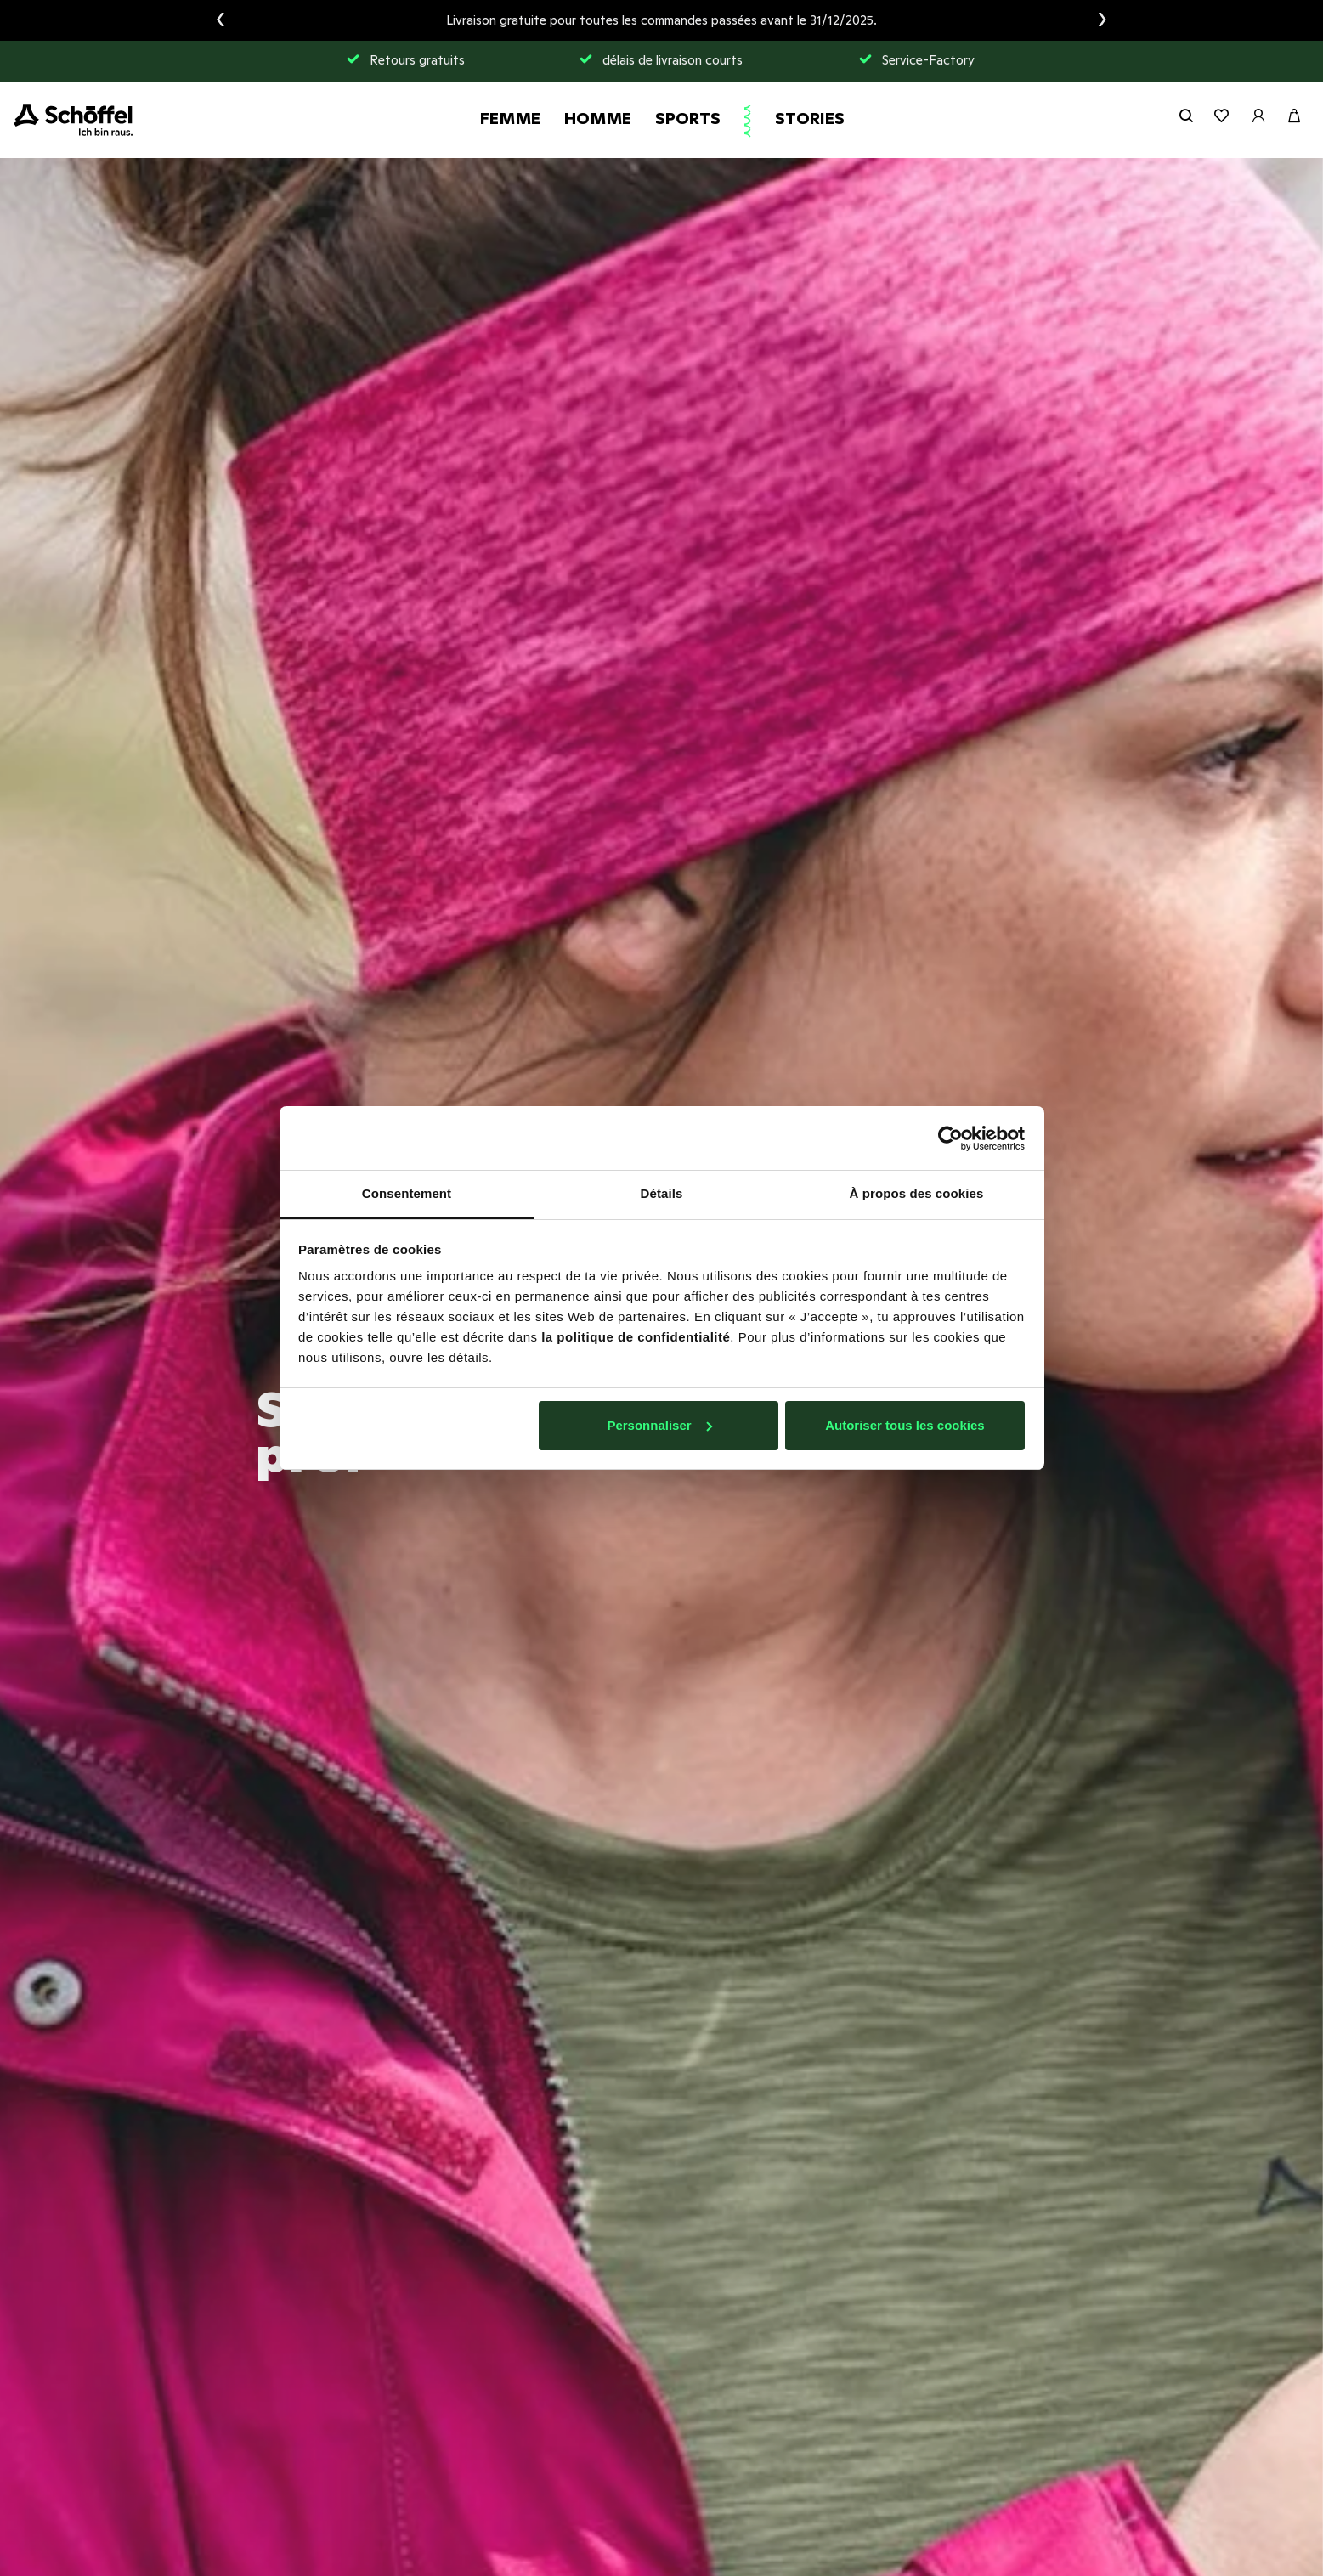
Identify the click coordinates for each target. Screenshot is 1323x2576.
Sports (688, 118)
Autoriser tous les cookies (905, 1425)
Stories (810, 118)
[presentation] (220, 20)
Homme (597, 118)
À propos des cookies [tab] (917, 1193)
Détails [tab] (662, 1193)
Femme (510, 118)
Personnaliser (659, 1425)
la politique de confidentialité (635, 1337)
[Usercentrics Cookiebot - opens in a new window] (950, 1138)
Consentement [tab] (406, 1193)
